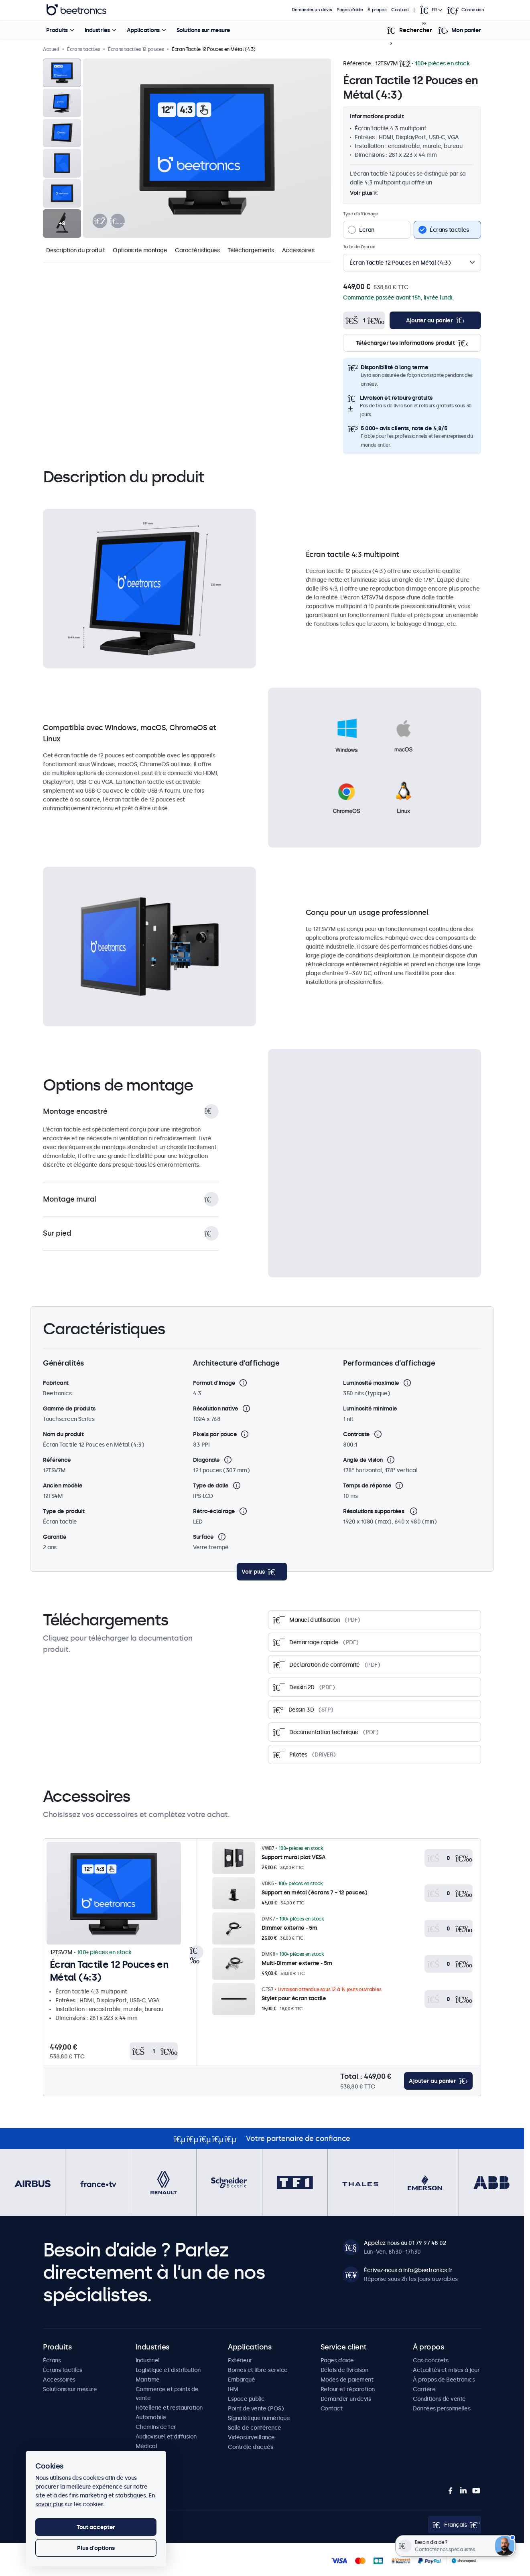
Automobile (151, 2417)
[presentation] (100, 221)
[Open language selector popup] (430, 10)
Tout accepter (96, 2527)
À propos (377, 10)
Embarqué (241, 2379)
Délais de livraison (344, 2370)
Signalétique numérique (259, 2418)
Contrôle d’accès (250, 2447)
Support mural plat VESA (294, 1857)
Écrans (52, 2360)
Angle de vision (363, 1460)
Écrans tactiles (62, 2370)
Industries (97, 30)
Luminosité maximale (371, 1383)
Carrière (424, 2389)
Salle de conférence (254, 2427)
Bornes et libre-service (258, 2370)
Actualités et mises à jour (446, 2370)
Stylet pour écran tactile (294, 1998)
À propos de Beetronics (444, 2379)
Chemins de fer (156, 2427)
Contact (400, 10)
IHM (233, 2389)
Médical (146, 2446)
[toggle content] (262, 1571)
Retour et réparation (348, 2389)
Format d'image (214, 1383)
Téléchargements (250, 250)
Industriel (148, 2360)
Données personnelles (441, 2408)
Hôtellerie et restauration (169, 2407)
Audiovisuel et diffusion (166, 2436)
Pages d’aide (350, 10)
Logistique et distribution (168, 2370)
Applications (143, 30)
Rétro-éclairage (214, 1511)
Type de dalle (211, 1485)
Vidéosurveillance (251, 2437)
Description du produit (75, 250)
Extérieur (240, 2360)
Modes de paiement (347, 2379)
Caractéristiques (197, 250)
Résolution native (215, 1408)
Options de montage (140, 250)
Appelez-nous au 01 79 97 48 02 (405, 2243)
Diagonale (206, 1460)
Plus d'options (95, 2548)
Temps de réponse (367, 1485)
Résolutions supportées (374, 1511)
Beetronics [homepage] (76, 10)
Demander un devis (312, 10)
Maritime (148, 2379)
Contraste (356, 1434)
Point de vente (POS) (256, 2408)
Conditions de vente (439, 2399)
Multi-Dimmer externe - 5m (297, 1963)
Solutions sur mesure (203, 30)
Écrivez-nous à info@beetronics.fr (408, 2270)
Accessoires (298, 250)
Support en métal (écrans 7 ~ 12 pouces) (315, 1892)
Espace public (246, 2399)
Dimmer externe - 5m (289, 1927)
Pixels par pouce (215, 1434)
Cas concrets (430, 2360)
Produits (57, 30)
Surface (203, 1537)
